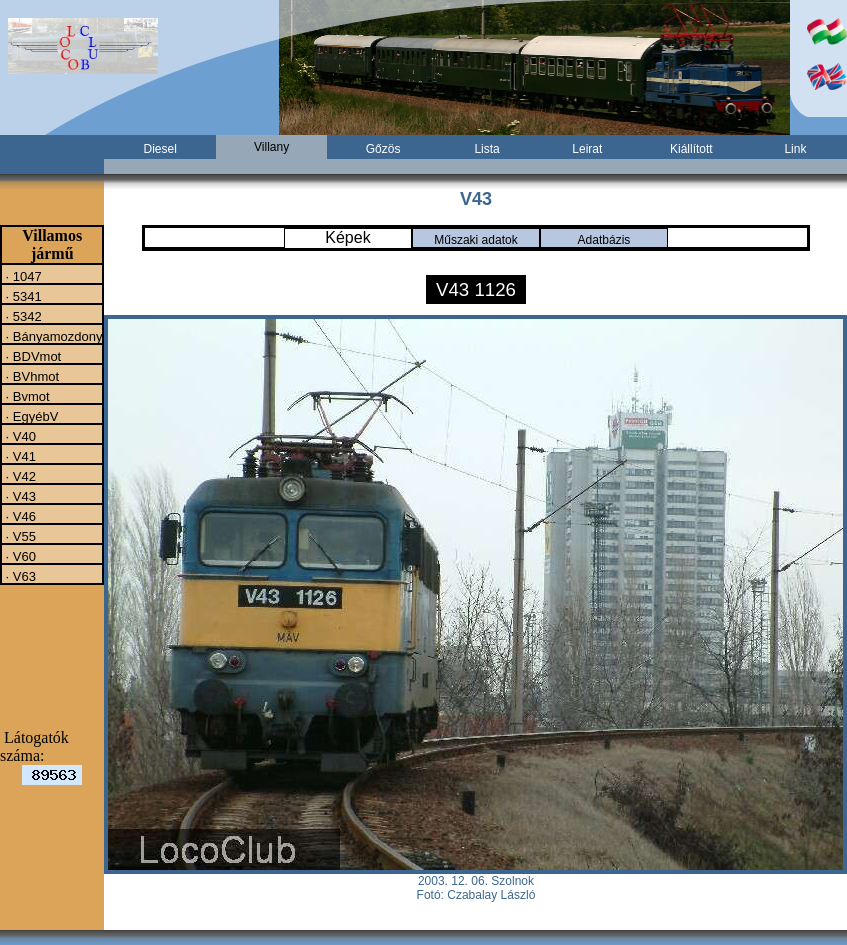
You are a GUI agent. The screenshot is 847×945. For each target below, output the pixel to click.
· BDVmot (31, 356)
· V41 (19, 456)
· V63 (19, 576)
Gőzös (383, 149)
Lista (486, 149)
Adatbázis (604, 240)
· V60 (19, 556)
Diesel (159, 149)
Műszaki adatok (475, 240)
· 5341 (22, 296)
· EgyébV (30, 416)
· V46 (19, 516)
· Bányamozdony (52, 336)
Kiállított (691, 149)
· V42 (19, 476)
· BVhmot (30, 376)
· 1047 (22, 276)
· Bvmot (26, 396)
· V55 (19, 536)
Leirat (587, 149)
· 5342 (22, 316)
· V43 (19, 496)
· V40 (19, 436)
